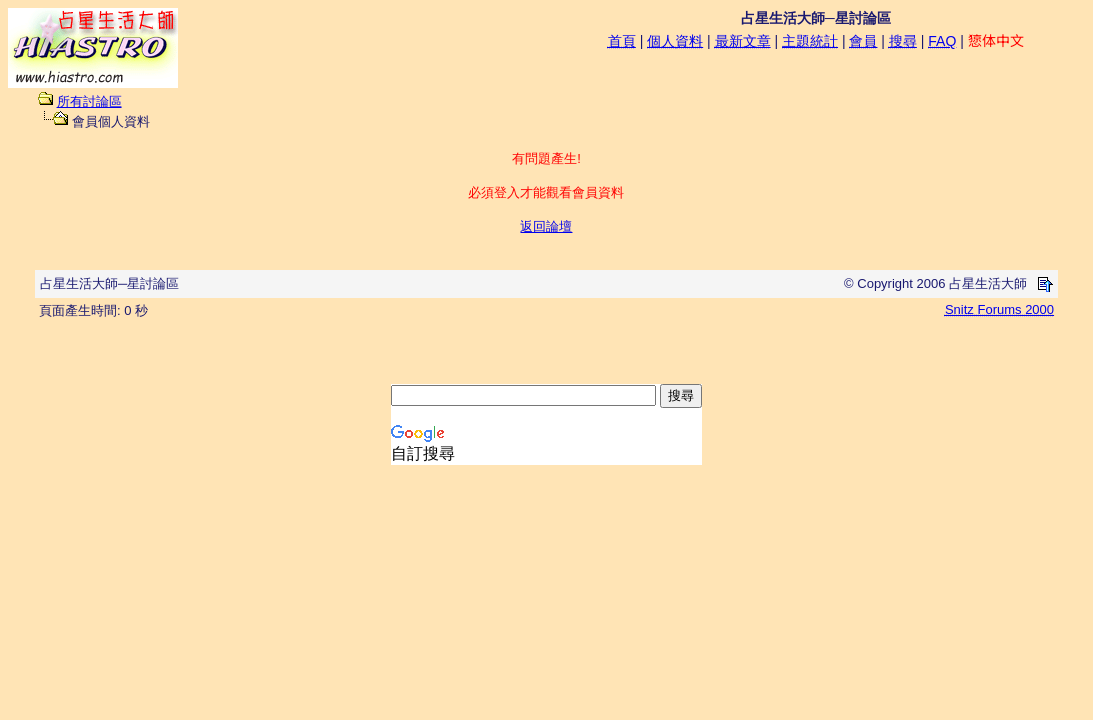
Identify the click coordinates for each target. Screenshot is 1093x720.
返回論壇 (546, 226)
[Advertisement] (547, 354)
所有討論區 (89, 101)
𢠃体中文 (996, 41)
